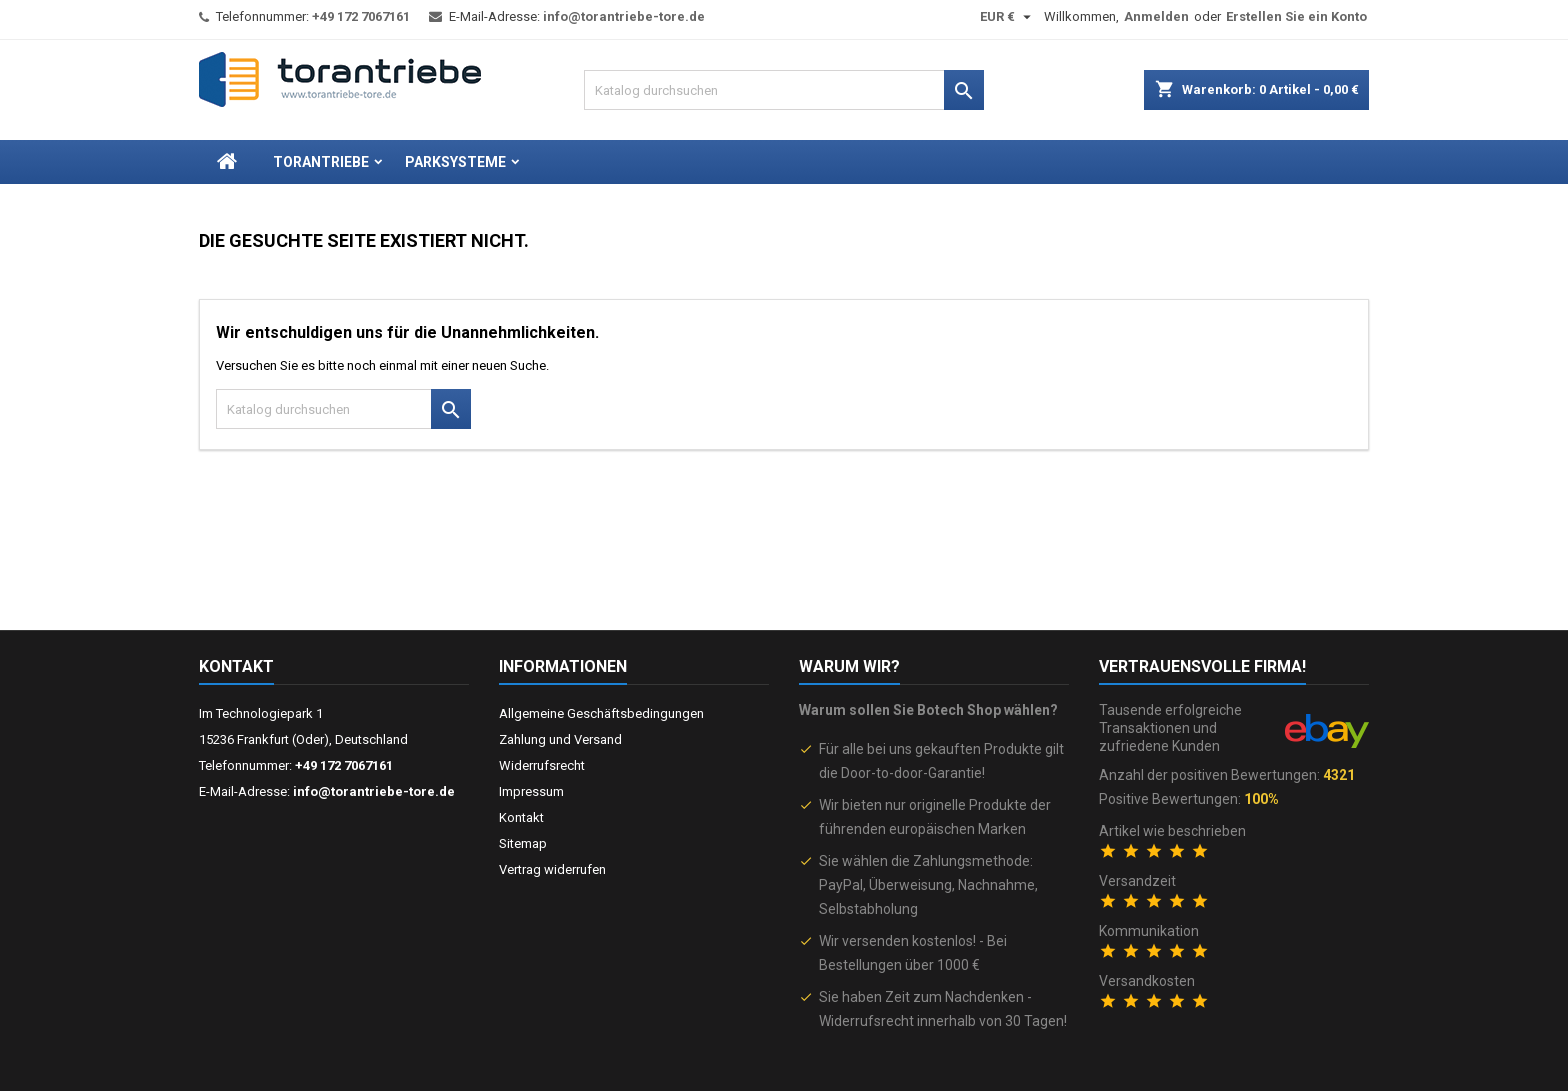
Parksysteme (455, 162)
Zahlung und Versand (560, 739)
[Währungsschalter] (1008, 17)
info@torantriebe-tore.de (624, 16)
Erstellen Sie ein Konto (1296, 16)
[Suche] (784, 90)
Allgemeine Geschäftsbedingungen (601, 713)
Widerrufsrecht (542, 765)
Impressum (531, 791)
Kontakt (236, 666)
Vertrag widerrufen (552, 869)
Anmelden (1156, 16)
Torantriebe (321, 162)
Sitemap (523, 843)
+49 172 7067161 (361, 16)
